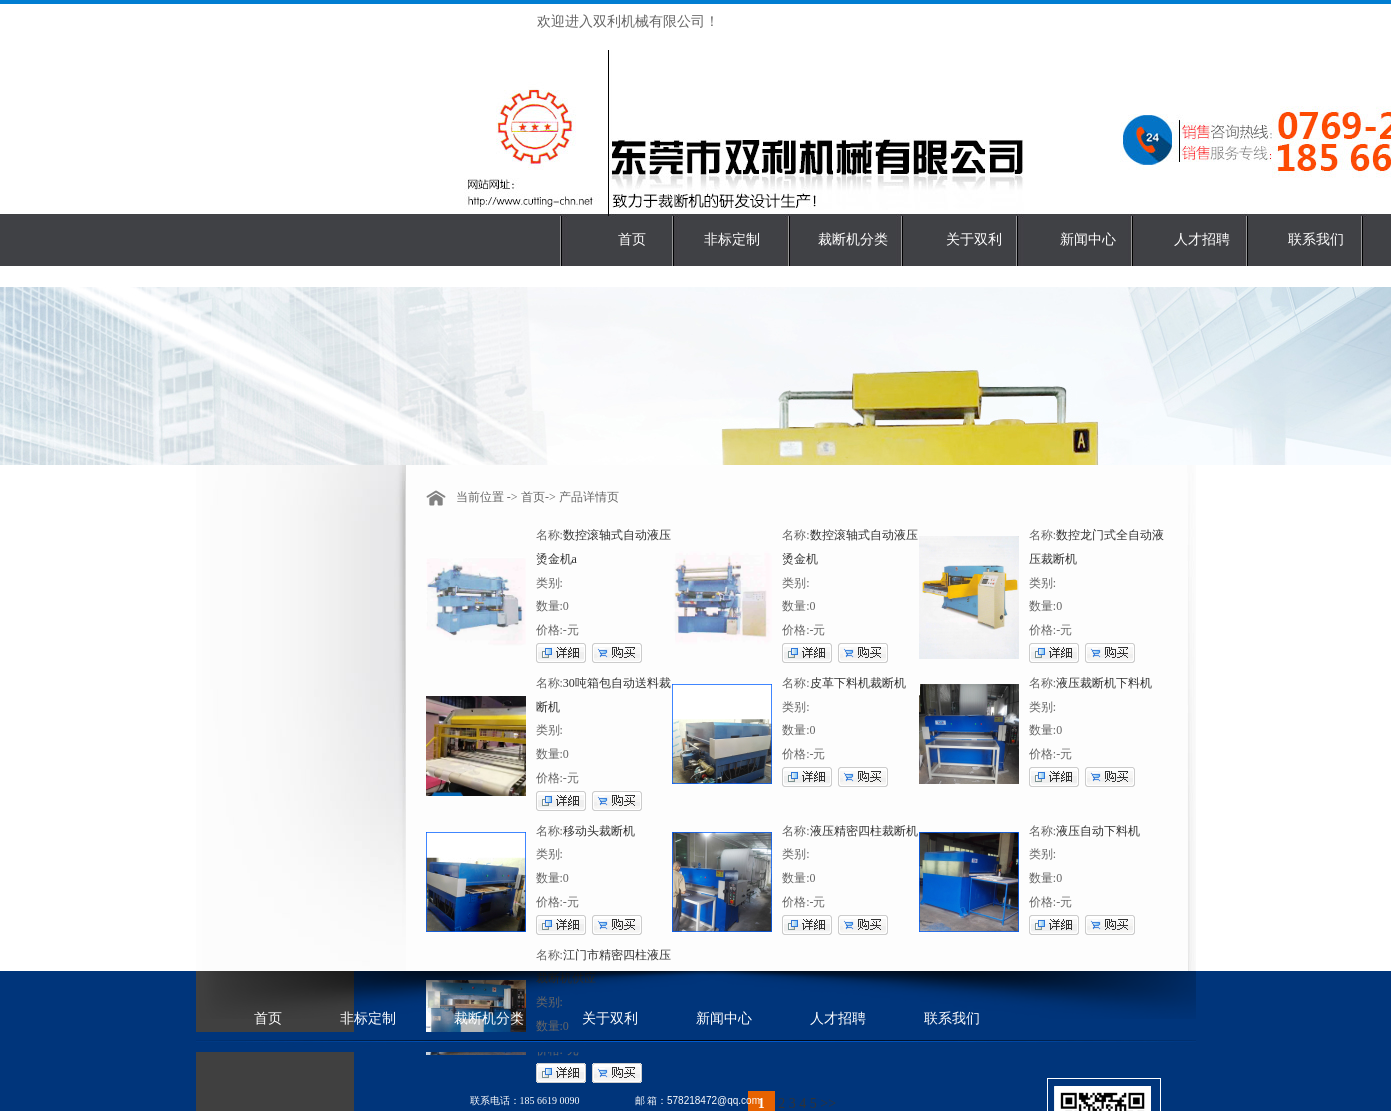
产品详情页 (589, 497)
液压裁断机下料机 (1104, 683)
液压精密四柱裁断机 (864, 831)
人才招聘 (1202, 239)
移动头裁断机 (599, 831)
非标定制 (732, 239)
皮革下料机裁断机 (858, 683)
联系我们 (1316, 239)
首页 (632, 239)
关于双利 (974, 239)
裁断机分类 (853, 239)
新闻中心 (1088, 239)
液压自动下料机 (1098, 831)
